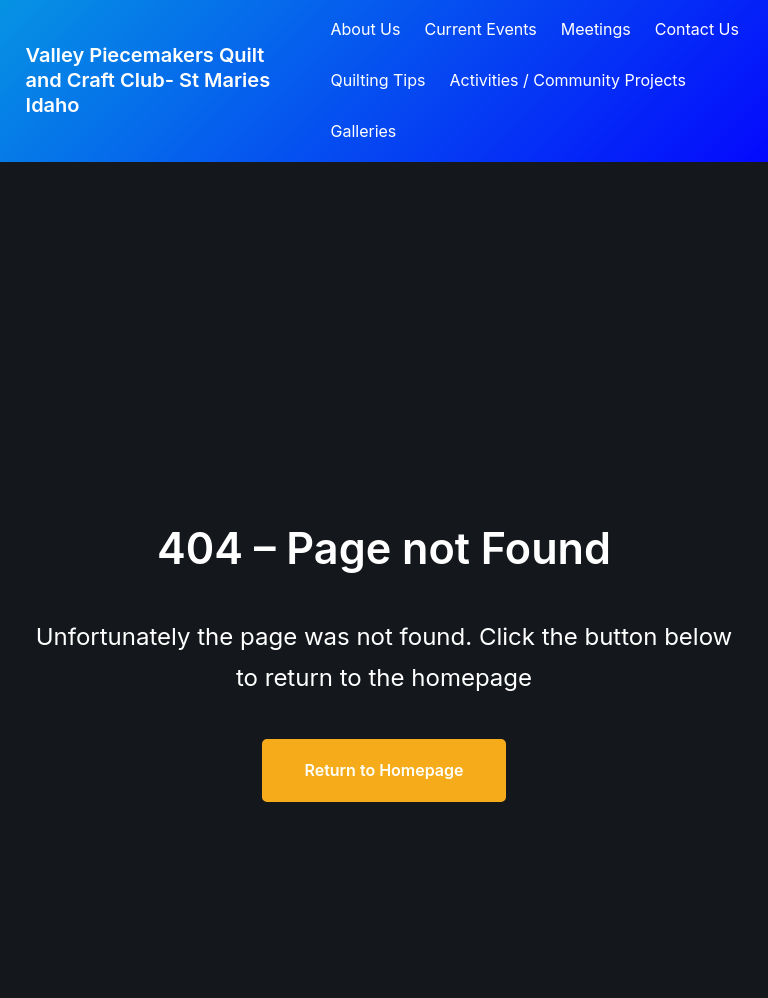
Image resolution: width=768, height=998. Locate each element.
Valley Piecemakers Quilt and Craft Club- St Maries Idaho (148, 80)
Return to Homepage (383, 770)
